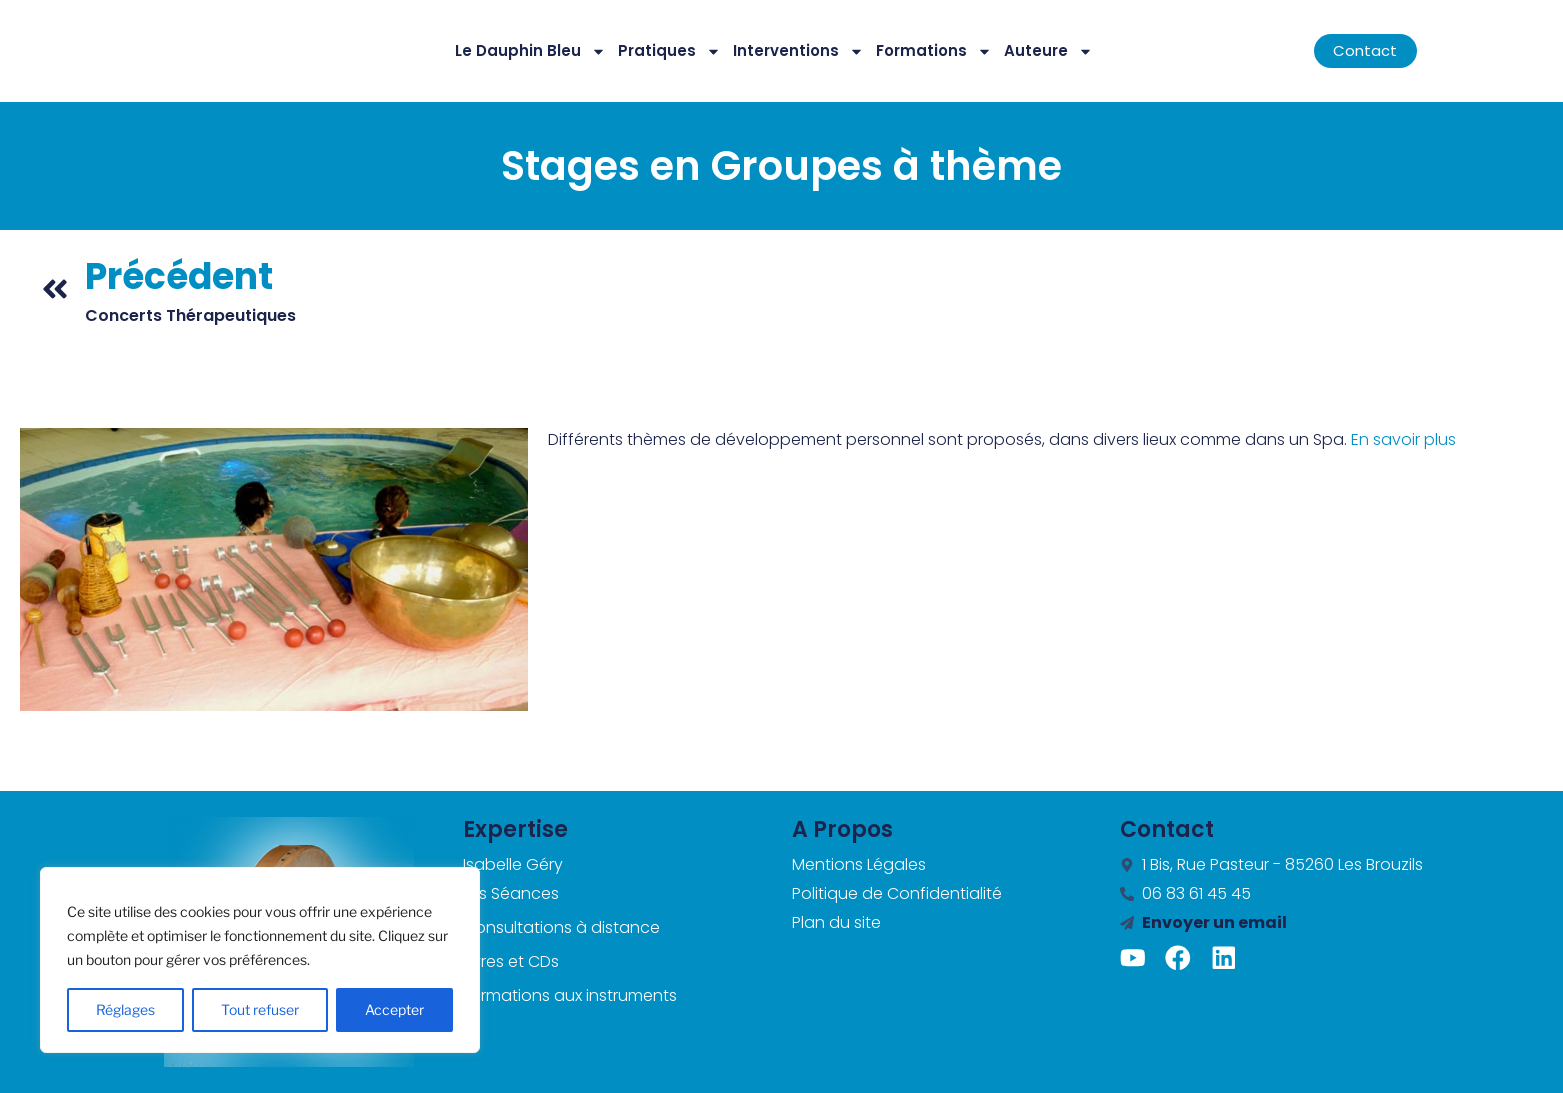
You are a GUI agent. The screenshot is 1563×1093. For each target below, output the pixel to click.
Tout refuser (260, 1009)
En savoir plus (1403, 439)
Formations (934, 51)
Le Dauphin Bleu (530, 51)
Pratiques (669, 51)
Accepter (394, 1009)
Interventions (798, 51)
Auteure (1048, 51)
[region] (260, 960)
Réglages (125, 1009)
